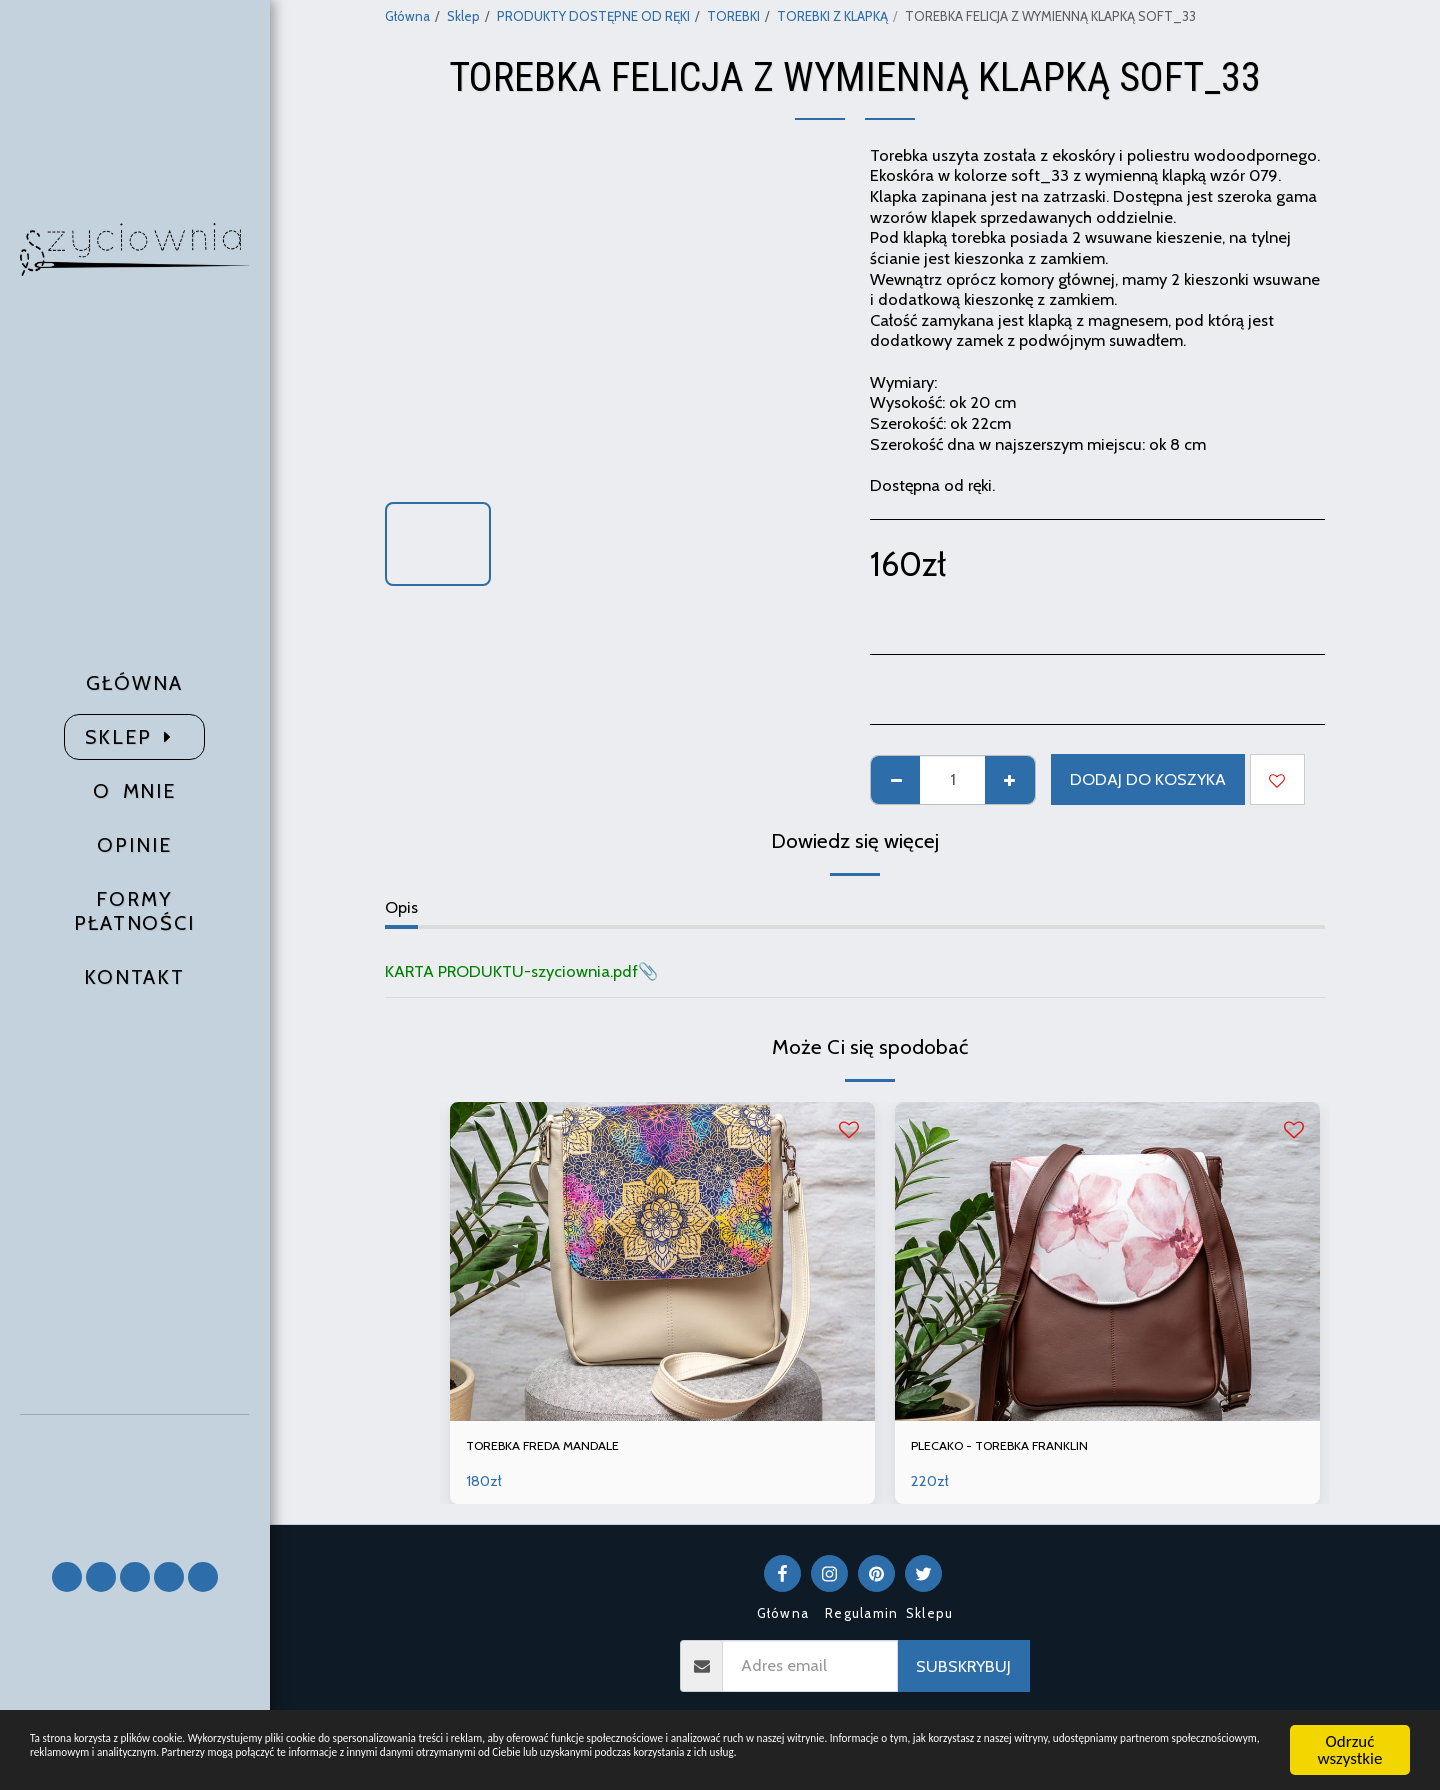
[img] (662, 1261)
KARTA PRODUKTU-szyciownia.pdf (511, 971)
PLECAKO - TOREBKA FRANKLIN (1026, 1449)
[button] (135, 1479)
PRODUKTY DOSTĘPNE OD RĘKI (593, 16)
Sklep (463, 16)
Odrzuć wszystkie (1350, 1728)
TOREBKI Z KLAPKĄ (832, 16)
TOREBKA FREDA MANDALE (567, 1449)
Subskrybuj (963, 1671)
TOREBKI (733, 16)
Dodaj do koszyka (1148, 779)
